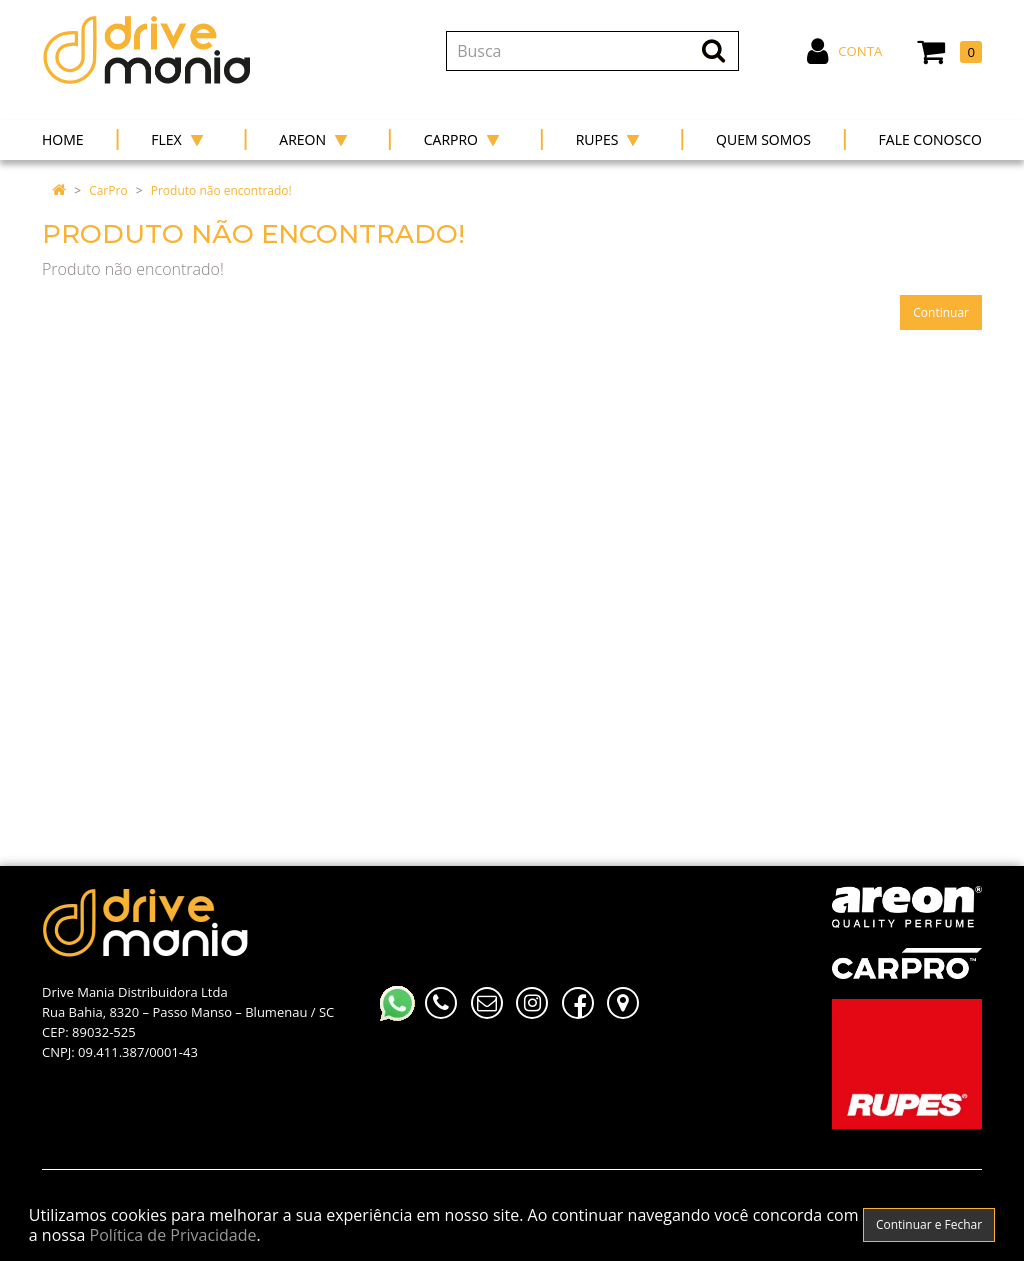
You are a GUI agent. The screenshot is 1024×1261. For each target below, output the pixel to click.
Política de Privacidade (173, 1235)
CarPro (108, 190)
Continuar (941, 312)
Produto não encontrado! (221, 190)
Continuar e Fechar (929, 1224)
